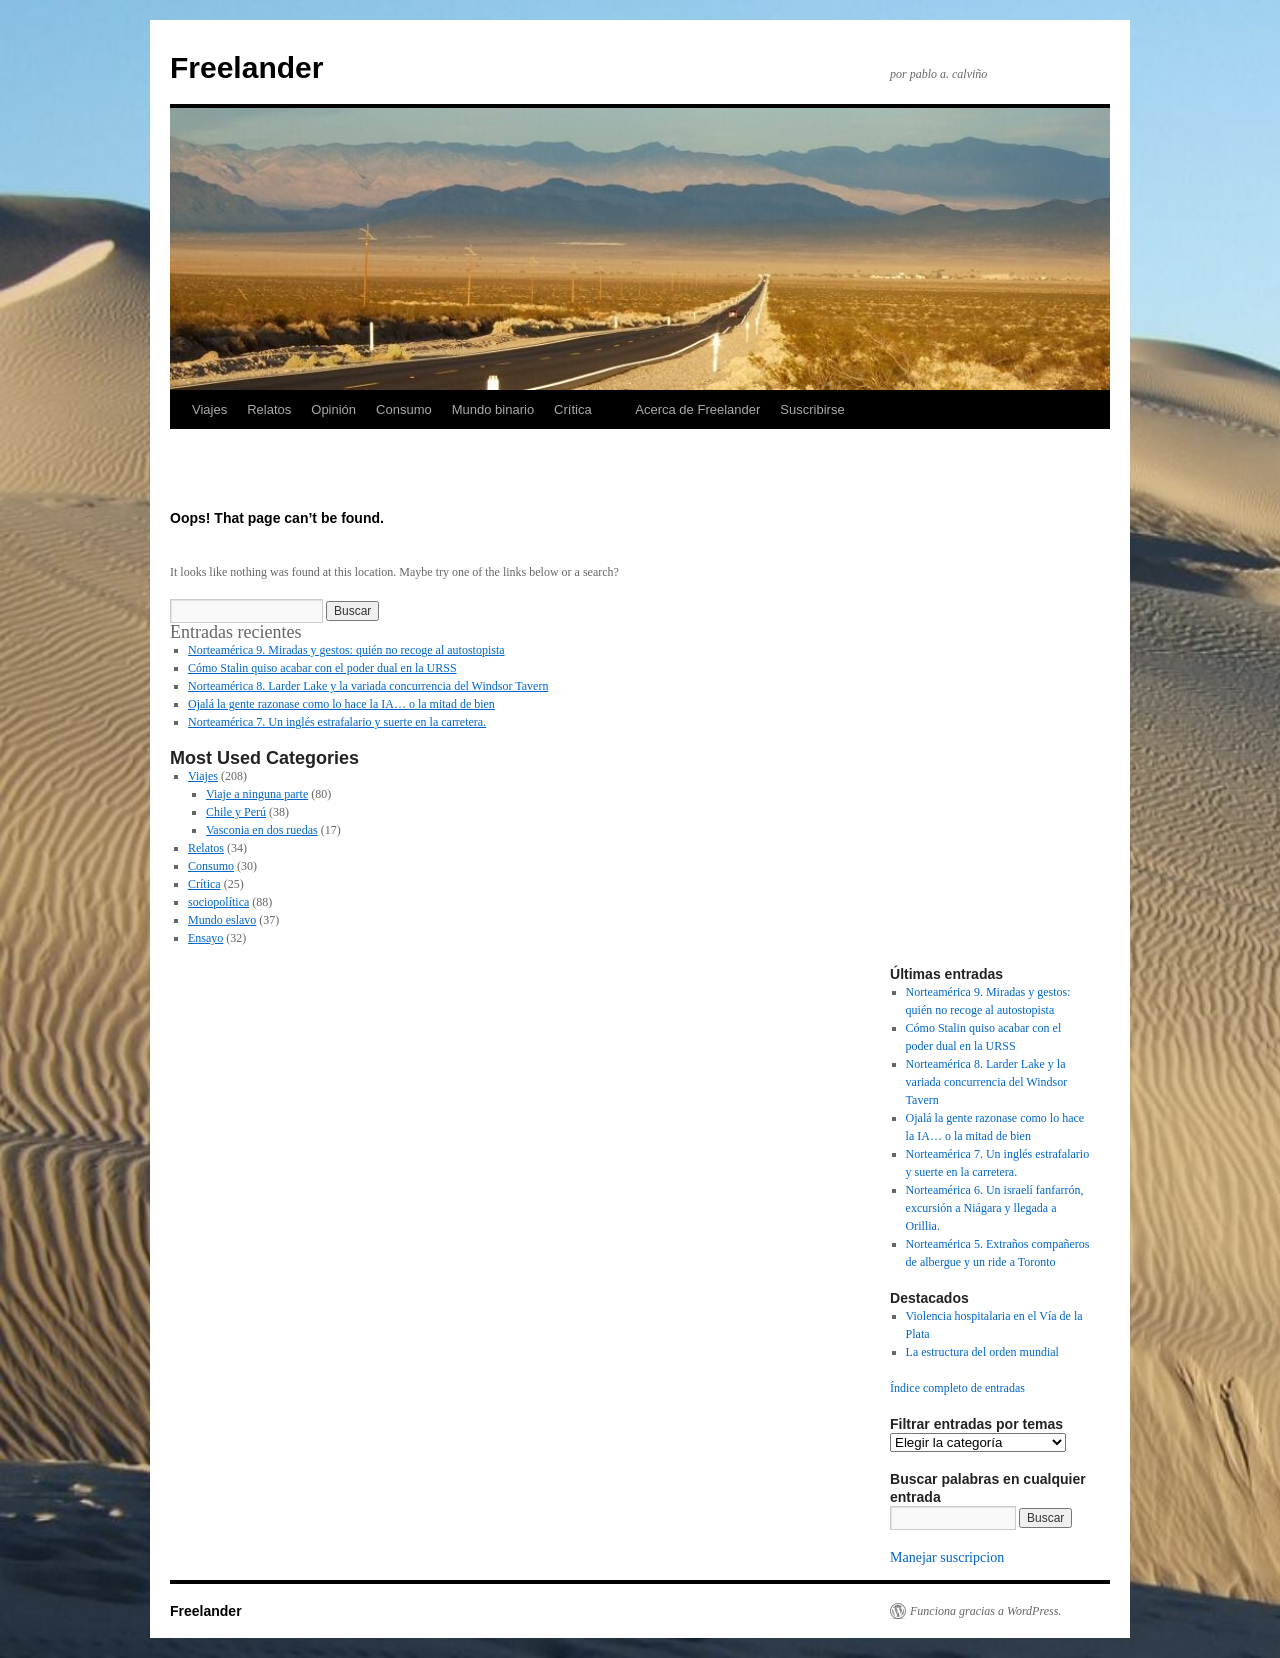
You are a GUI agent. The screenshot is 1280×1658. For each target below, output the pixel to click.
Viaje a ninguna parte (257, 794)
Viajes (209, 409)
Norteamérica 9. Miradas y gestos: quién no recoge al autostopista (346, 650)
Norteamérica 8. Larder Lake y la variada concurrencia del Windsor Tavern (368, 686)
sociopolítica (218, 902)
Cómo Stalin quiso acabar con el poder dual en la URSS (322, 668)
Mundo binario (493, 409)
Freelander (246, 67)
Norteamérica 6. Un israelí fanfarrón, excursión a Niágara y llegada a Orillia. (995, 1208)
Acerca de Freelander (697, 409)
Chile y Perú (236, 812)
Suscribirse (812, 409)
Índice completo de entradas (957, 1388)
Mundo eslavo (222, 920)
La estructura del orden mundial (982, 1352)
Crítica (573, 409)
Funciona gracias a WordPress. (985, 1611)
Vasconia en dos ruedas (262, 830)
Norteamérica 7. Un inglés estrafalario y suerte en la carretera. (337, 722)
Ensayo (205, 938)
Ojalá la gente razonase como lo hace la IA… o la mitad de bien (341, 704)
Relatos (269, 409)
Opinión (333, 409)
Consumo (404, 409)
